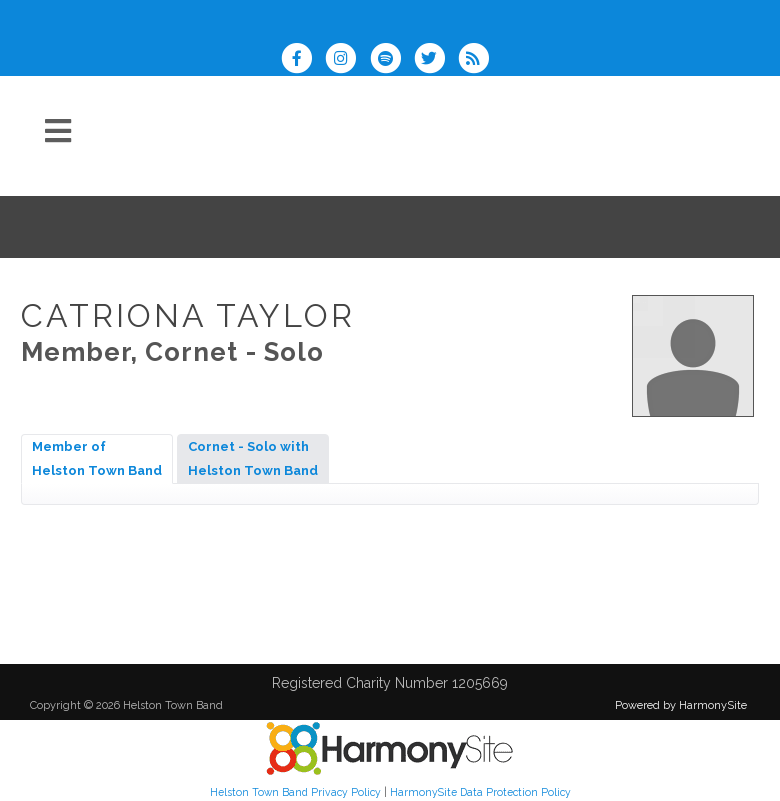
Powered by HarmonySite (681, 705)
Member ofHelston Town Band (97, 458)
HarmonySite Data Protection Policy (480, 792)
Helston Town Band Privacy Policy (295, 792)
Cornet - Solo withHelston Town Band (253, 458)
